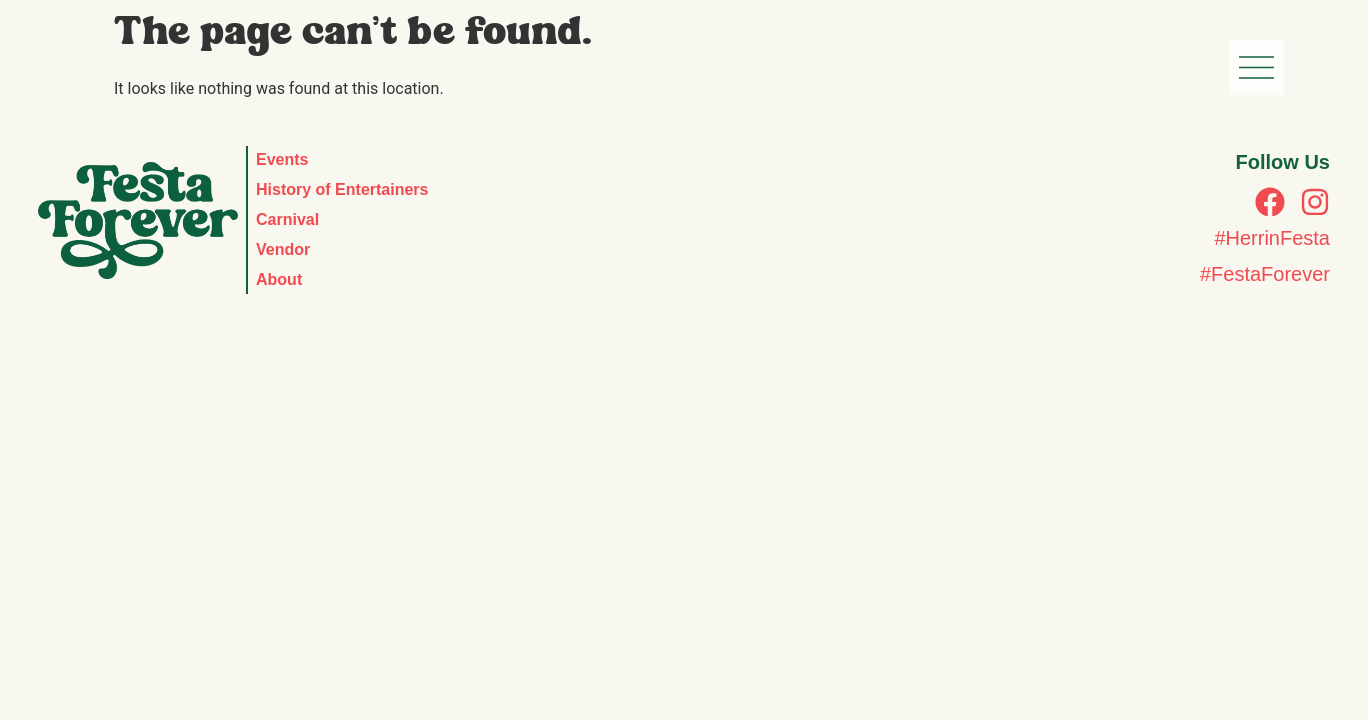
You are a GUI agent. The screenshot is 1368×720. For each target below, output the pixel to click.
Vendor (283, 249)
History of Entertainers (342, 189)
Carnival (287, 219)
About (279, 279)
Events (282, 159)
